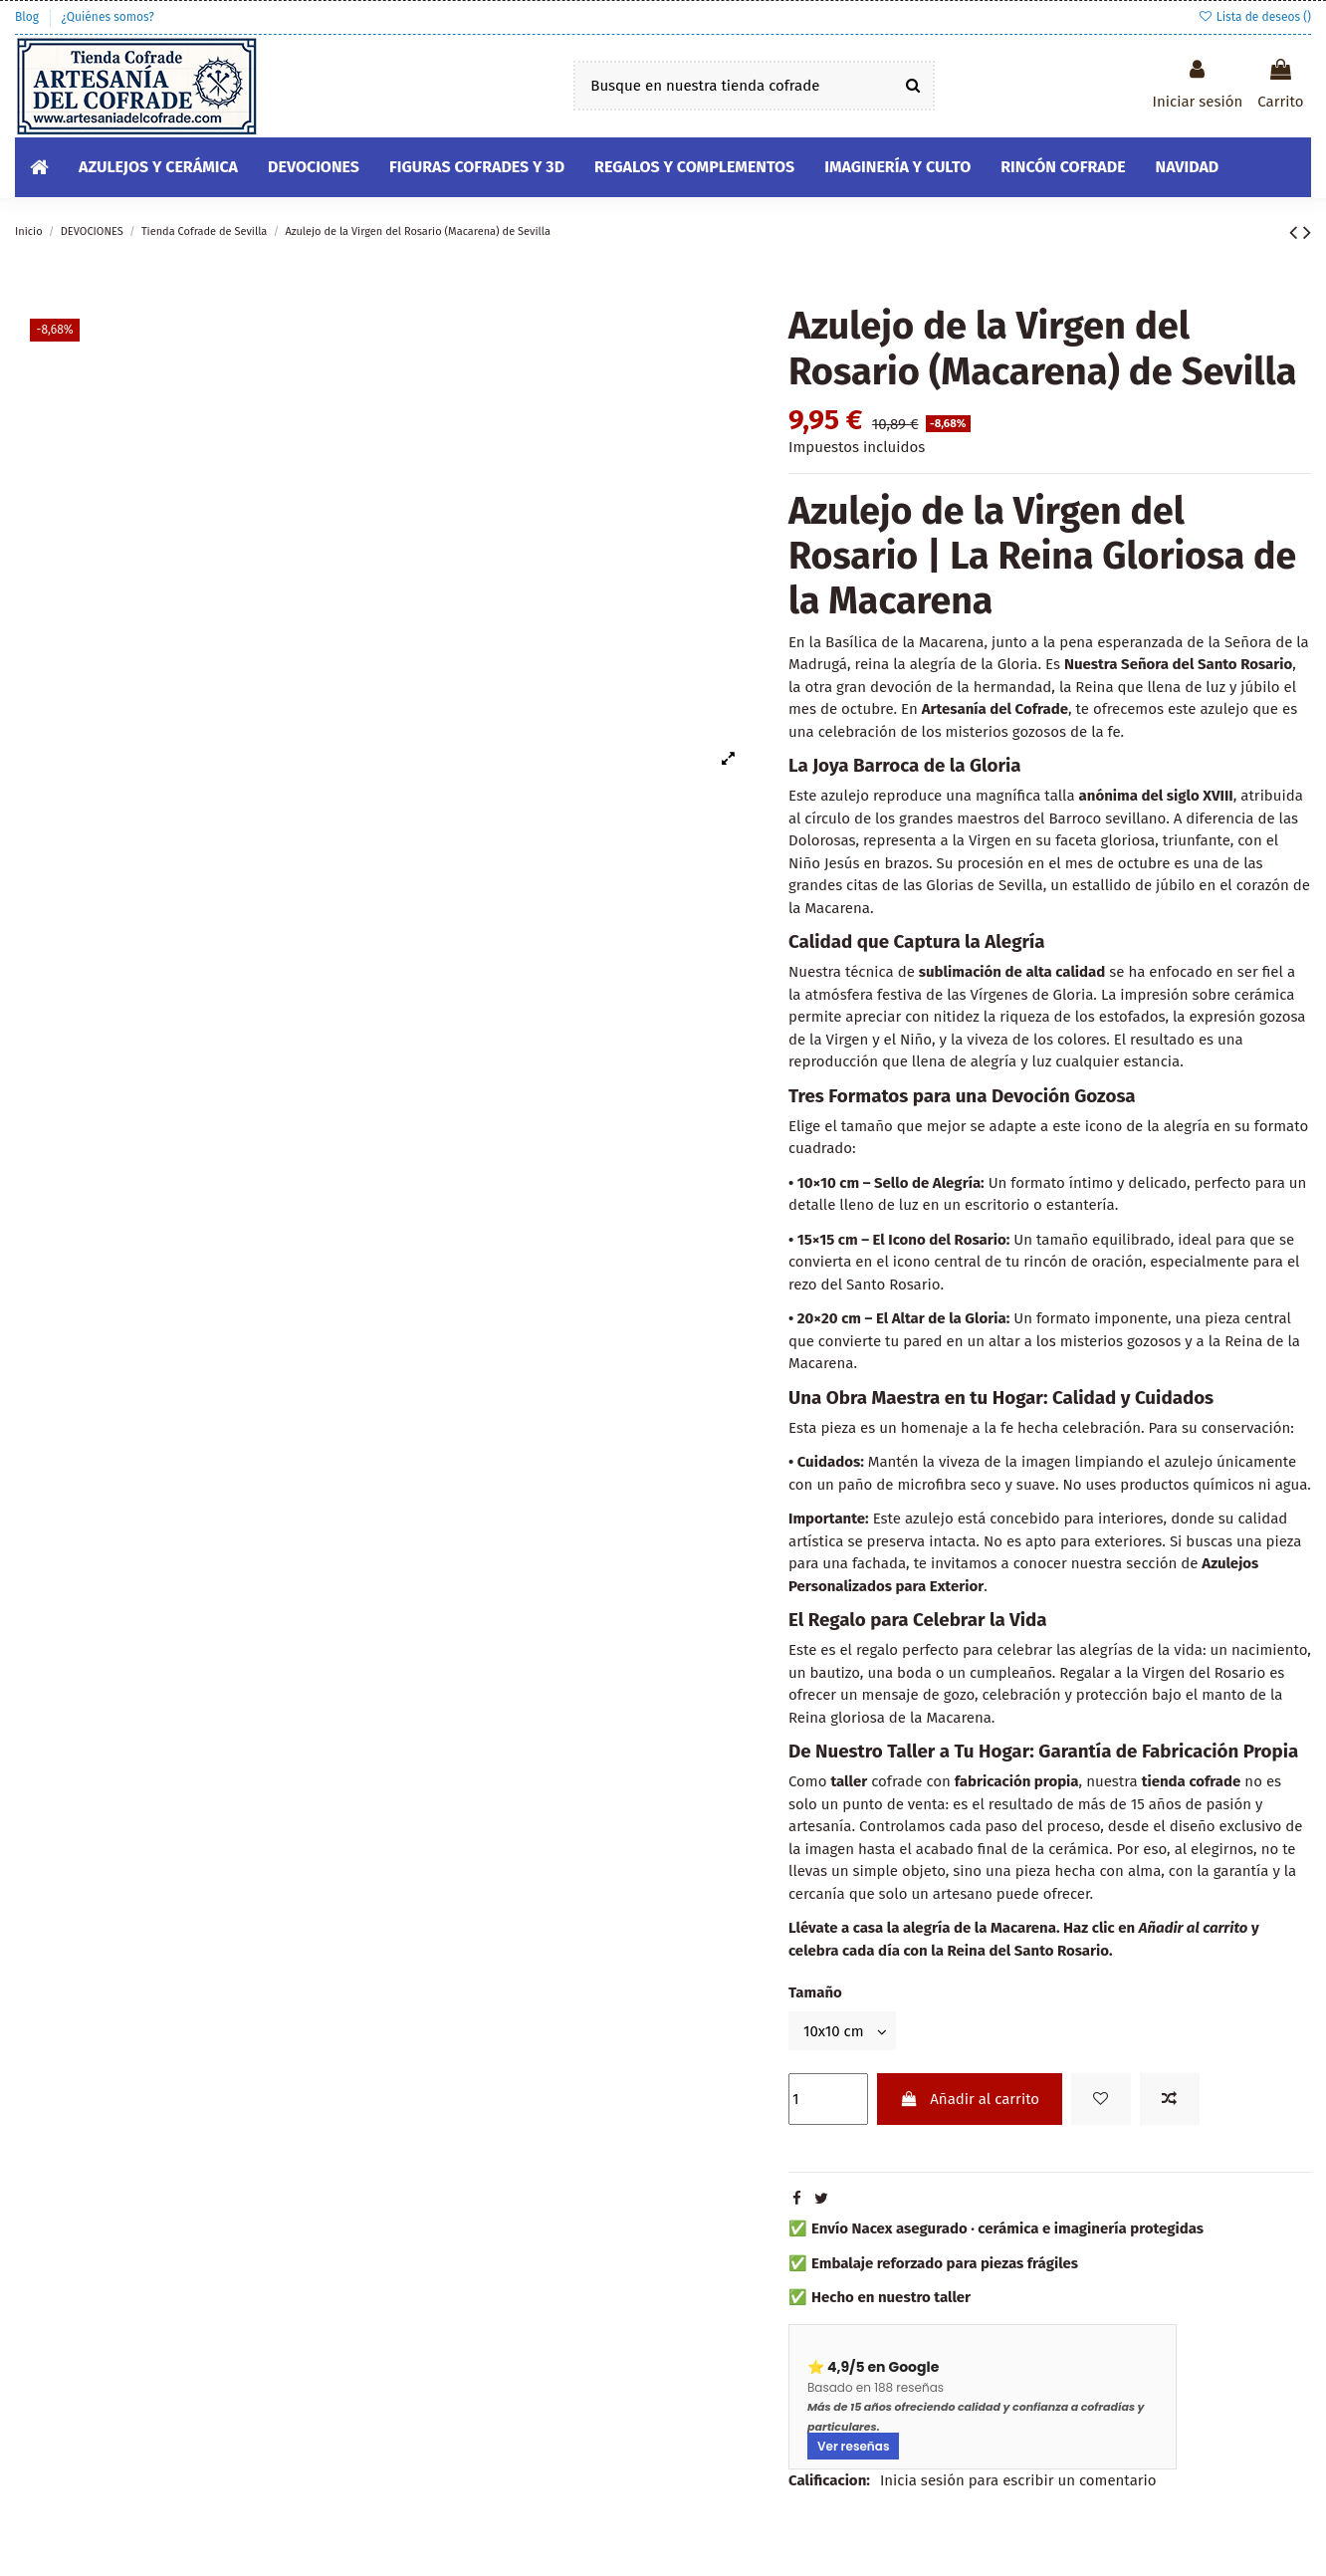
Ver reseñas (853, 2446)
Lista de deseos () (1254, 17)
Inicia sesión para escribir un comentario (1018, 2480)
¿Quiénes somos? (107, 17)
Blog (28, 17)
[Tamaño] (842, 2030)
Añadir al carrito (969, 2099)
